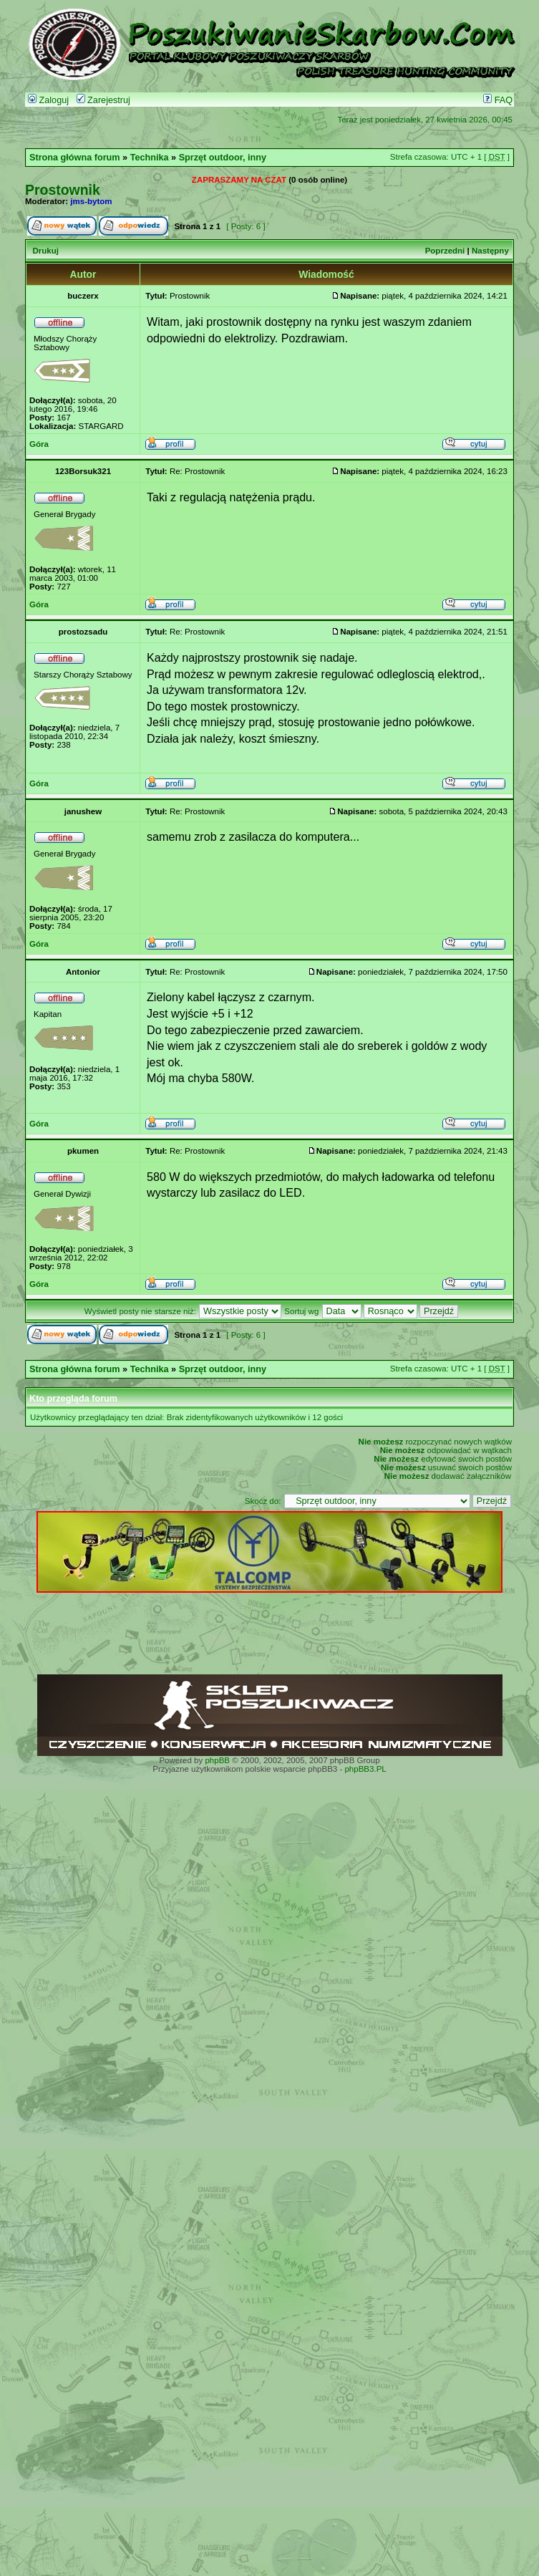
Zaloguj (48, 100)
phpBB (217, 1760)
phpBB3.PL (365, 1769)
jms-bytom (91, 201)
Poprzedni (445, 250)
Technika (149, 158)
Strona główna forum (74, 158)
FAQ (498, 100)
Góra (39, 444)
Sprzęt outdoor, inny (222, 158)
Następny (490, 250)
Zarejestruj (103, 100)
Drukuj (45, 250)
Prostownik (62, 190)
